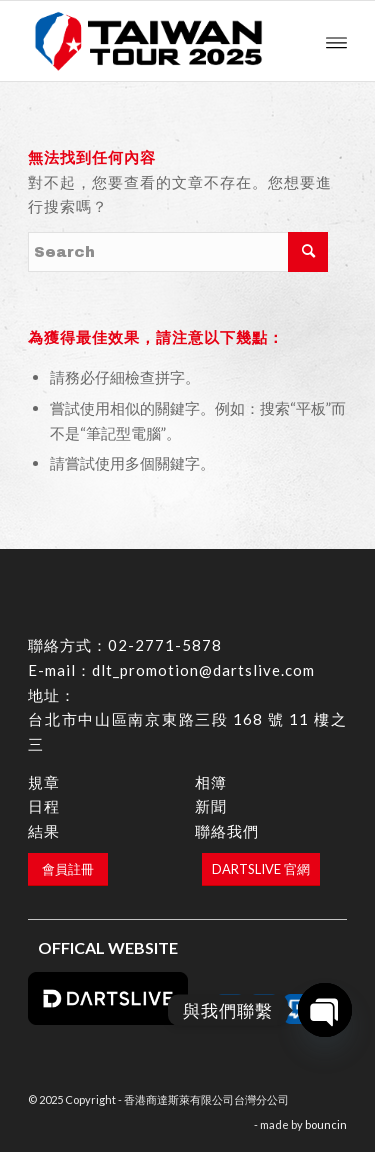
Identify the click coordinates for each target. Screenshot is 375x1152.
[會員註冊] (68, 869)
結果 (44, 831)
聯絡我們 (227, 831)
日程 (44, 806)
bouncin (326, 1124)
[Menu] (336, 41)
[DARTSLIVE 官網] (261, 869)
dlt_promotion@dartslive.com (203, 670)
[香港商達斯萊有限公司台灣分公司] (155, 41)
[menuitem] (336, 41)
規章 (44, 782)
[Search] (178, 252)
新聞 (211, 806)
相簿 (211, 782)
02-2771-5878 (165, 645)
